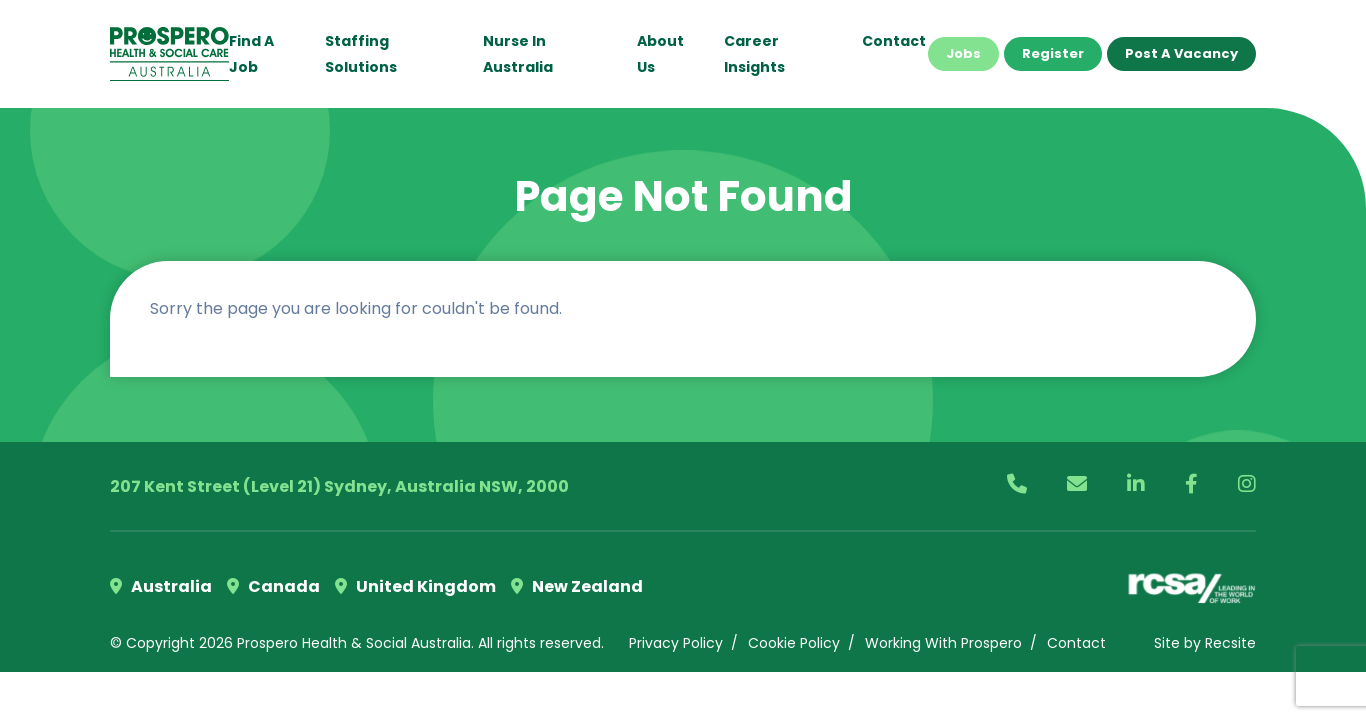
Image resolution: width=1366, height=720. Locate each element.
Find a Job (251, 54)
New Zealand (577, 586)
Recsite (1230, 643)
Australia (161, 586)
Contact (894, 41)
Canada (273, 586)
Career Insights (754, 54)
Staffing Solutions (361, 54)
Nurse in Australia (518, 54)
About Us (660, 54)
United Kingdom (415, 586)
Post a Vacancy (1181, 53)
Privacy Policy (676, 643)
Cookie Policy (794, 643)
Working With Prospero (943, 643)
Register (1053, 53)
